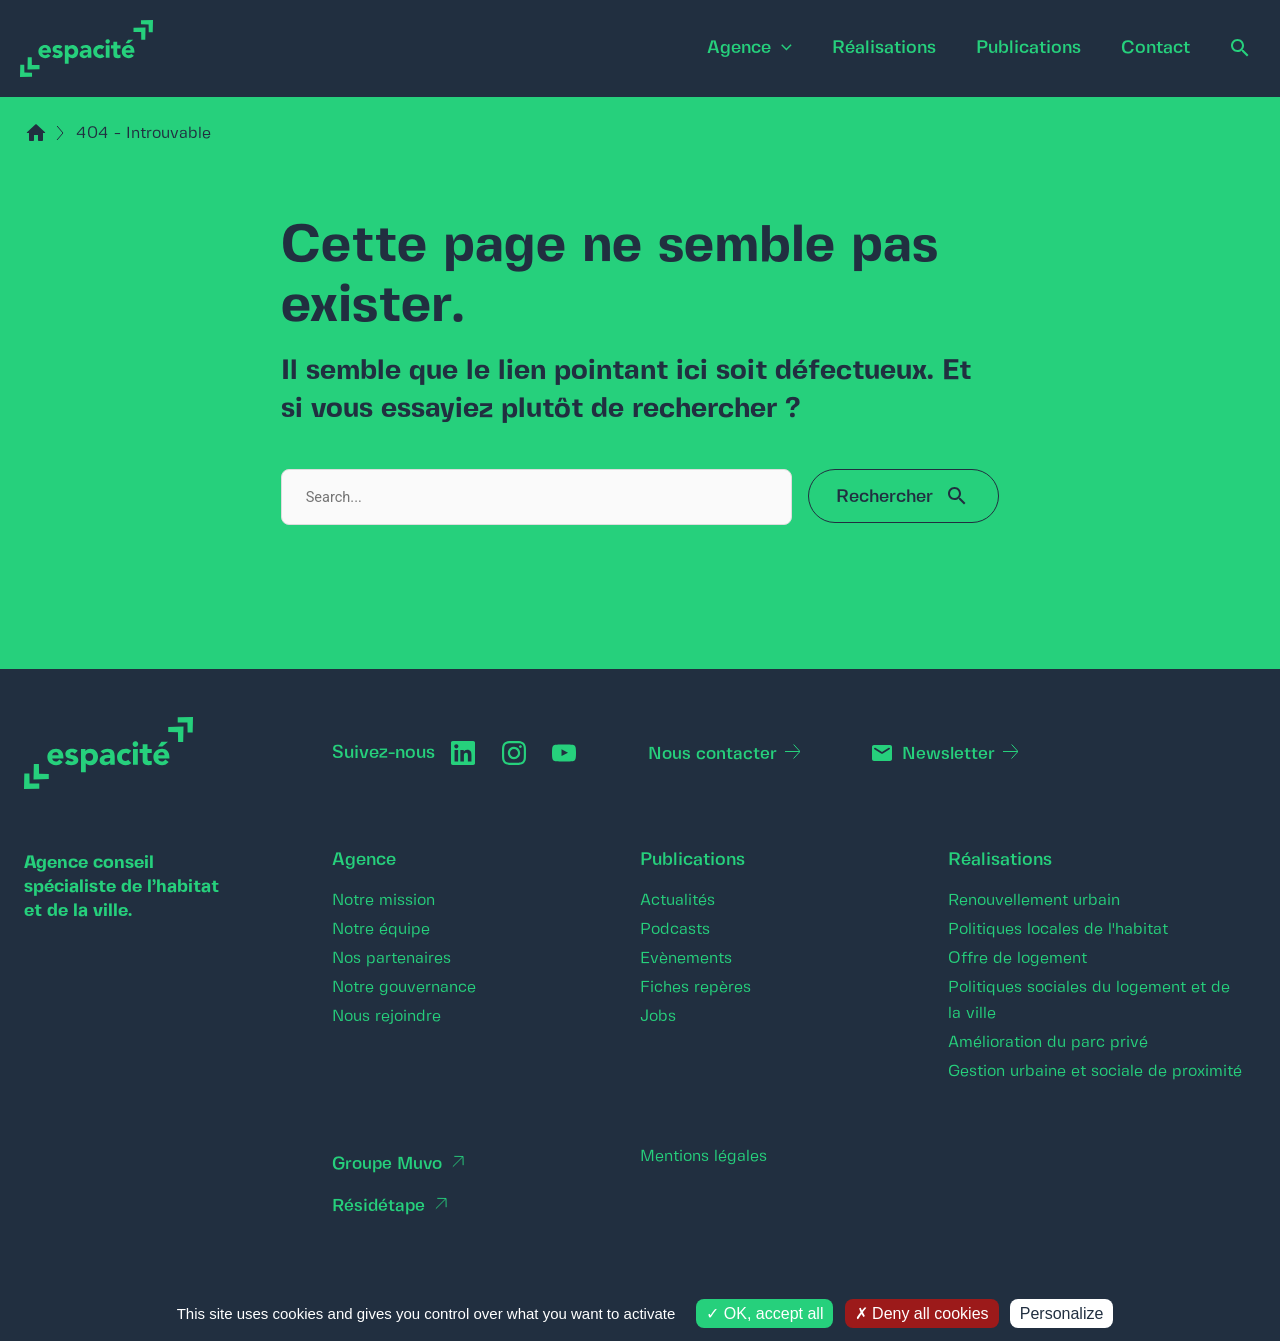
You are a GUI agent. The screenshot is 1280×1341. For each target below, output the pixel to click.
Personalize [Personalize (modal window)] (1062, 1313)
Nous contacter (716, 754)
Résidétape (380, 1206)
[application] (753, 48)
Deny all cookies (922, 1313)
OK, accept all (764, 1313)
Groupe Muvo (390, 1164)
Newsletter (954, 754)
